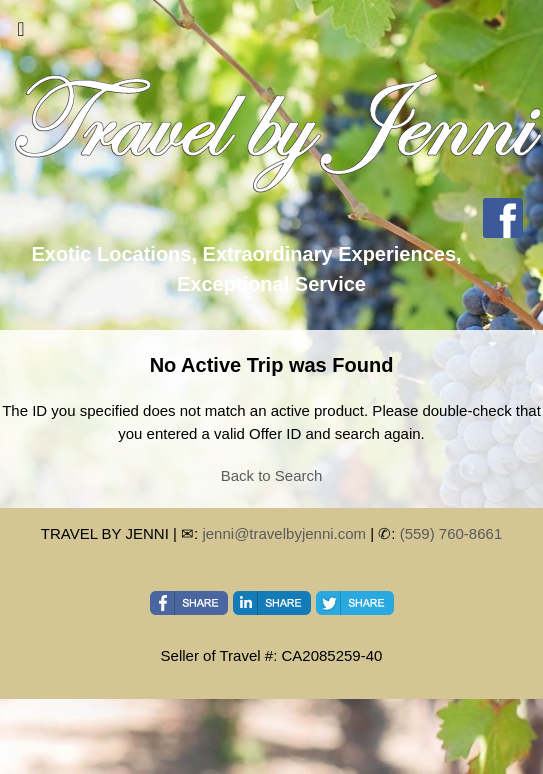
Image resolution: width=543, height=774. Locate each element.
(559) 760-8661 (451, 533)
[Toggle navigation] (21, 34)
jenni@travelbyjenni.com (284, 533)
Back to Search (272, 475)
